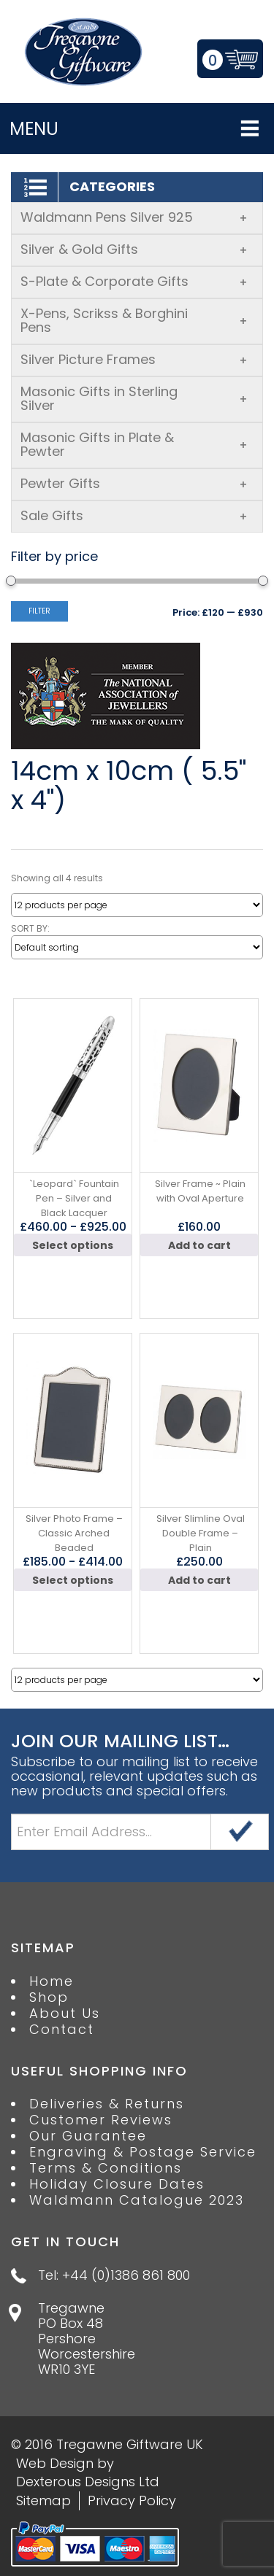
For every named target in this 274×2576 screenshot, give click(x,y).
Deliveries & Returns (106, 2104)
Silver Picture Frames (134, 359)
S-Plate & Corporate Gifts (134, 281)
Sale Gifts (134, 515)
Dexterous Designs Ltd (87, 2481)
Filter (39, 611)
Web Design (55, 2463)
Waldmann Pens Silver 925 (134, 217)
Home (51, 1981)
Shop (49, 1997)
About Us (64, 2014)
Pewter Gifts (134, 483)
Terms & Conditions (105, 2168)
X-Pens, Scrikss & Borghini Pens (134, 320)
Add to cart (199, 1245)
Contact (61, 2030)
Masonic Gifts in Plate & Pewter (134, 444)
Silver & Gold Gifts (134, 249)
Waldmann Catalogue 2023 (136, 2200)
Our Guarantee (88, 2136)
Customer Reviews (100, 2120)
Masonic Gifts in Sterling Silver (134, 398)
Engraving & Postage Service (142, 2152)
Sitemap (43, 2500)
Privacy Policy (132, 2500)
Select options (72, 1245)
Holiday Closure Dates (117, 2184)
